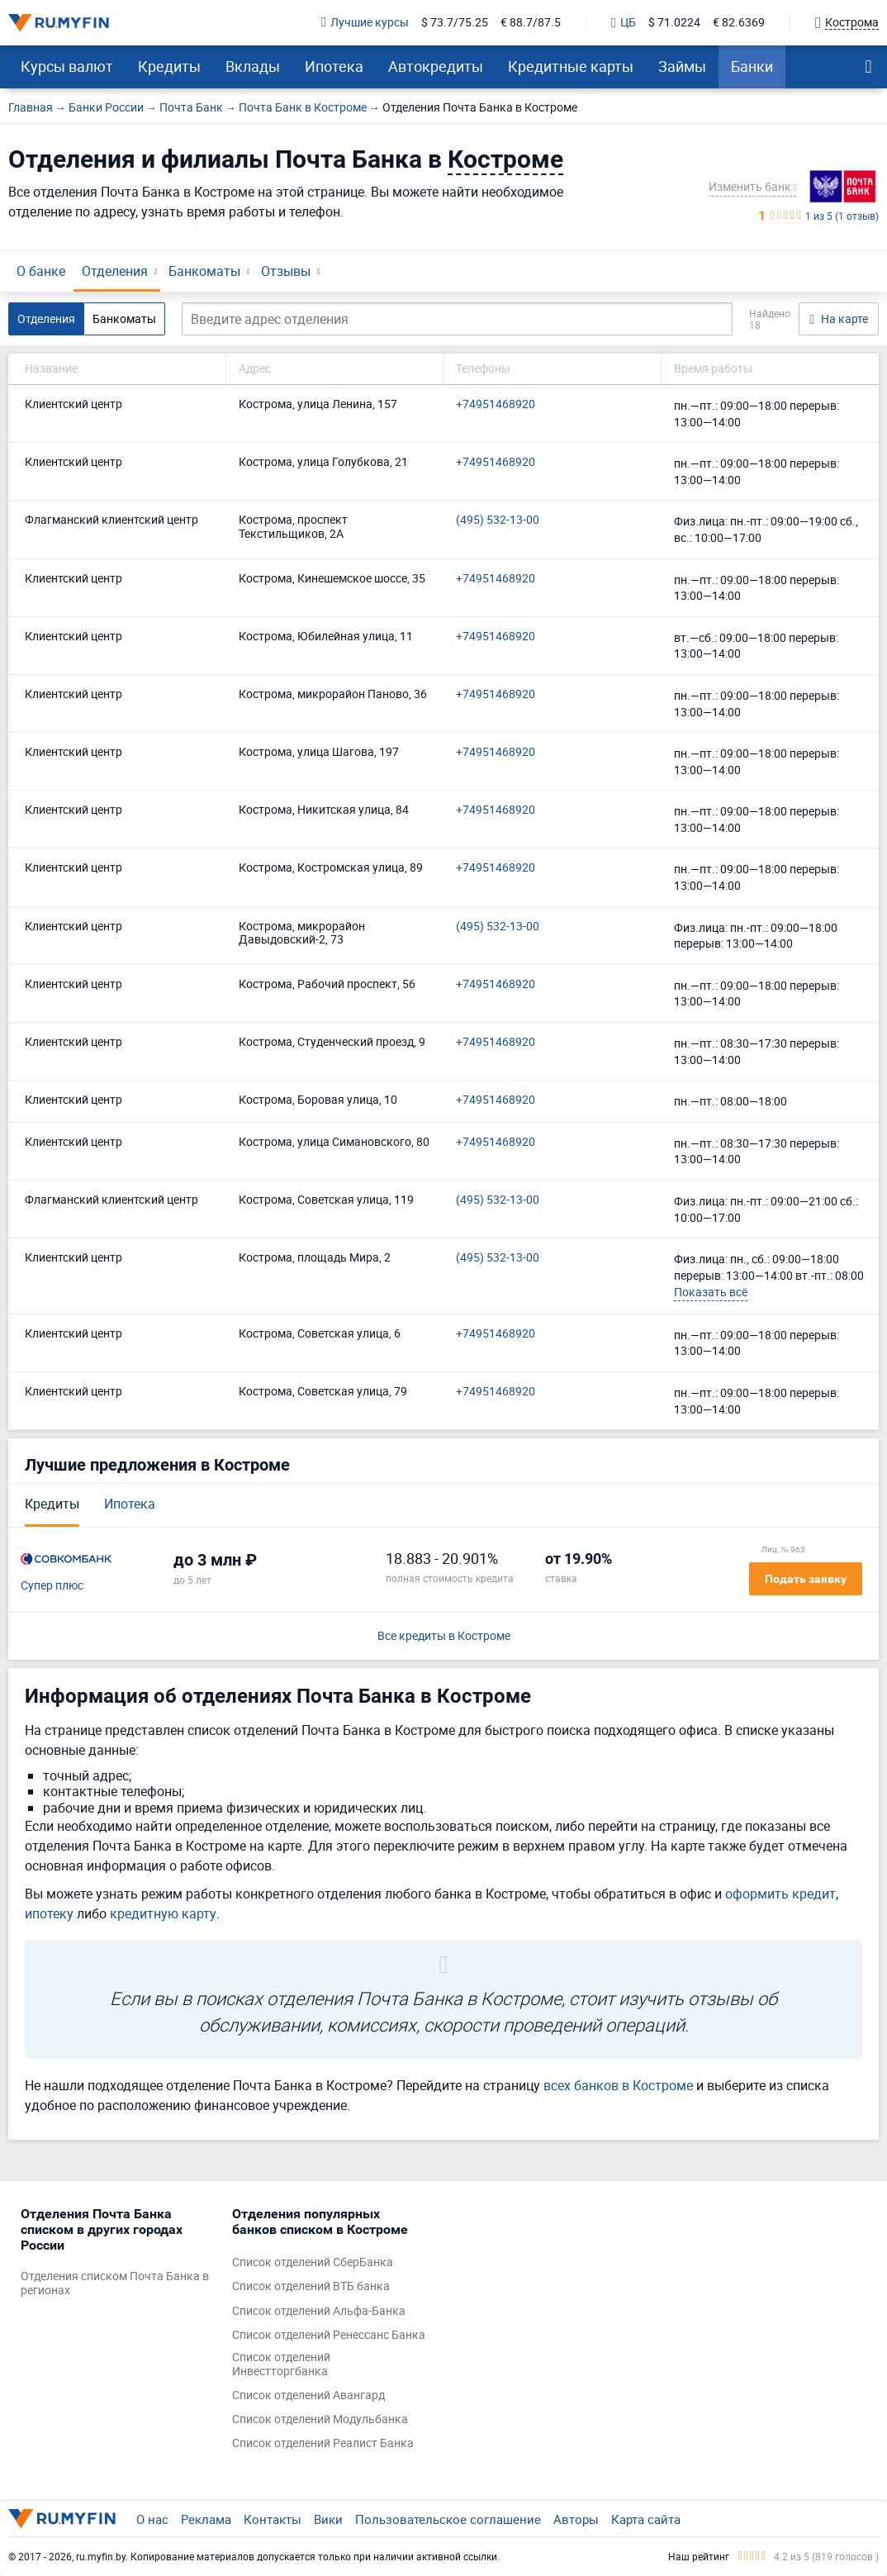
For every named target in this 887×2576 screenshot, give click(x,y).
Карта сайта (646, 2519)
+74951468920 (495, 404)
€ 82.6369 (739, 23)
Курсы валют (67, 66)
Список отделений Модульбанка (320, 2419)
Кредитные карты (570, 66)
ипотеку (49, 1913)
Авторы (576, 2519)
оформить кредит (780, 1893)
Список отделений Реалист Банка (323, 2443)
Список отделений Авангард (308, 2395)
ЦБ (623, 23)
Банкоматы (204, 271)
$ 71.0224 (674, 23)
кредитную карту (163, 1913)
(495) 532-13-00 (497, 520)
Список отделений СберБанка (312, 2262)
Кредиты (169, 66)
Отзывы (286, 271)
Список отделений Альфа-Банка (319, 2311)
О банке (41, 271)
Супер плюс (52, 1586)
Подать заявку (806, 1578)
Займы (682, 66)
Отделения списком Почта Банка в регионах (115, 2283)
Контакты (272, 2519)
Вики (328, 2519)
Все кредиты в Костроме (443, 1636)
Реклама (206, 2519)
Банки (752, 66)
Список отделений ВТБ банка (311, 2286)
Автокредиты (435, 66)
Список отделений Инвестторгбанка (281, 2364)
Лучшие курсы (365, 23)
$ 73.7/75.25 (454, 23)
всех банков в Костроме (618, 2085)
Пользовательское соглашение (448, 2519)
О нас (152, 2519)
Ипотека (334, 66)
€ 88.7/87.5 (530, 23)
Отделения (115, 271)
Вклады (252, 66)
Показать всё (710, 1292)
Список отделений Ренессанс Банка (328, 2335)
